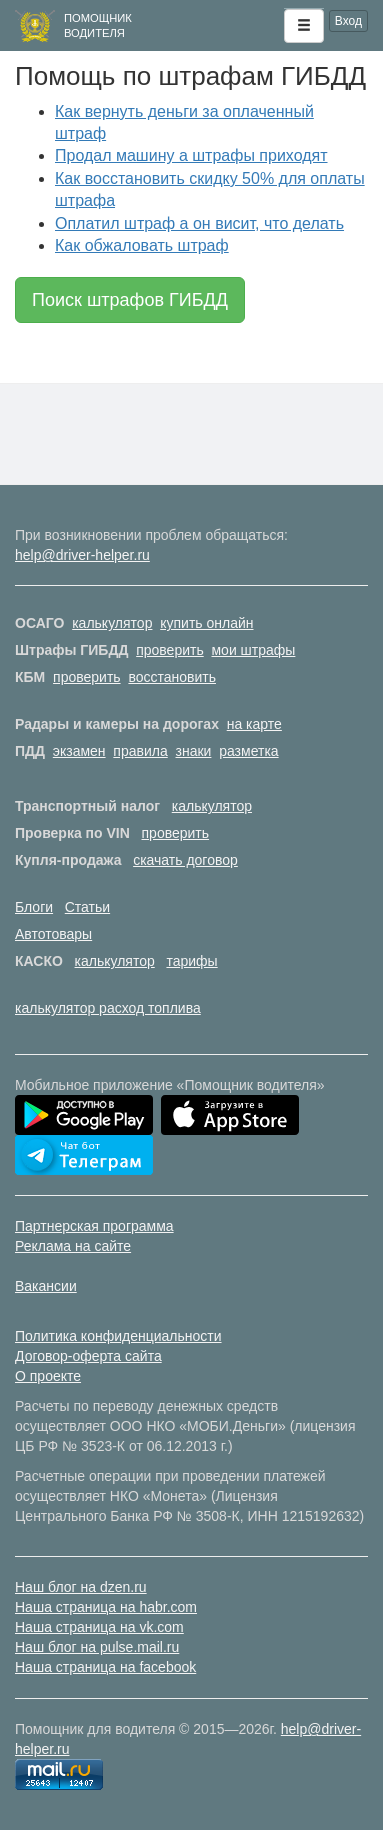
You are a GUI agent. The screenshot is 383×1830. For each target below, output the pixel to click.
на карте (254, 724)
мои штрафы (253, 650)
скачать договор (185, 860)
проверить (170, 650)
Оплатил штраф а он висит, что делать (199, 223)
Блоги (34, 907)
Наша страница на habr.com (106, 1607)
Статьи (87, 907)
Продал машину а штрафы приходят (191, 155)
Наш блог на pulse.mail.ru (97, 1647)
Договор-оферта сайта (88, 1356)
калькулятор (112, 623)
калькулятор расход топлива (108, 1008)
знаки (194, 751)
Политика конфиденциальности (118, 1336)
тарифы (191, 961)
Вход (348, 21)
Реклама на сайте (73, 1246)
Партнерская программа (94, 1226)
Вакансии (46, 1286)
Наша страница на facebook (105, 1667)
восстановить (172, 677)
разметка (248, 751)
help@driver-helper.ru (82, 555)
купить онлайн (206, 623)
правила (140, 751)
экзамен (79, 751)
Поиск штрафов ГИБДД (130, 300)
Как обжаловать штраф (142, 245)
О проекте (48, 1376)
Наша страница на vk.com (99, 1627)
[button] (304, 26)
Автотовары (53, 934)
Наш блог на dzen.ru (81, 1587)
